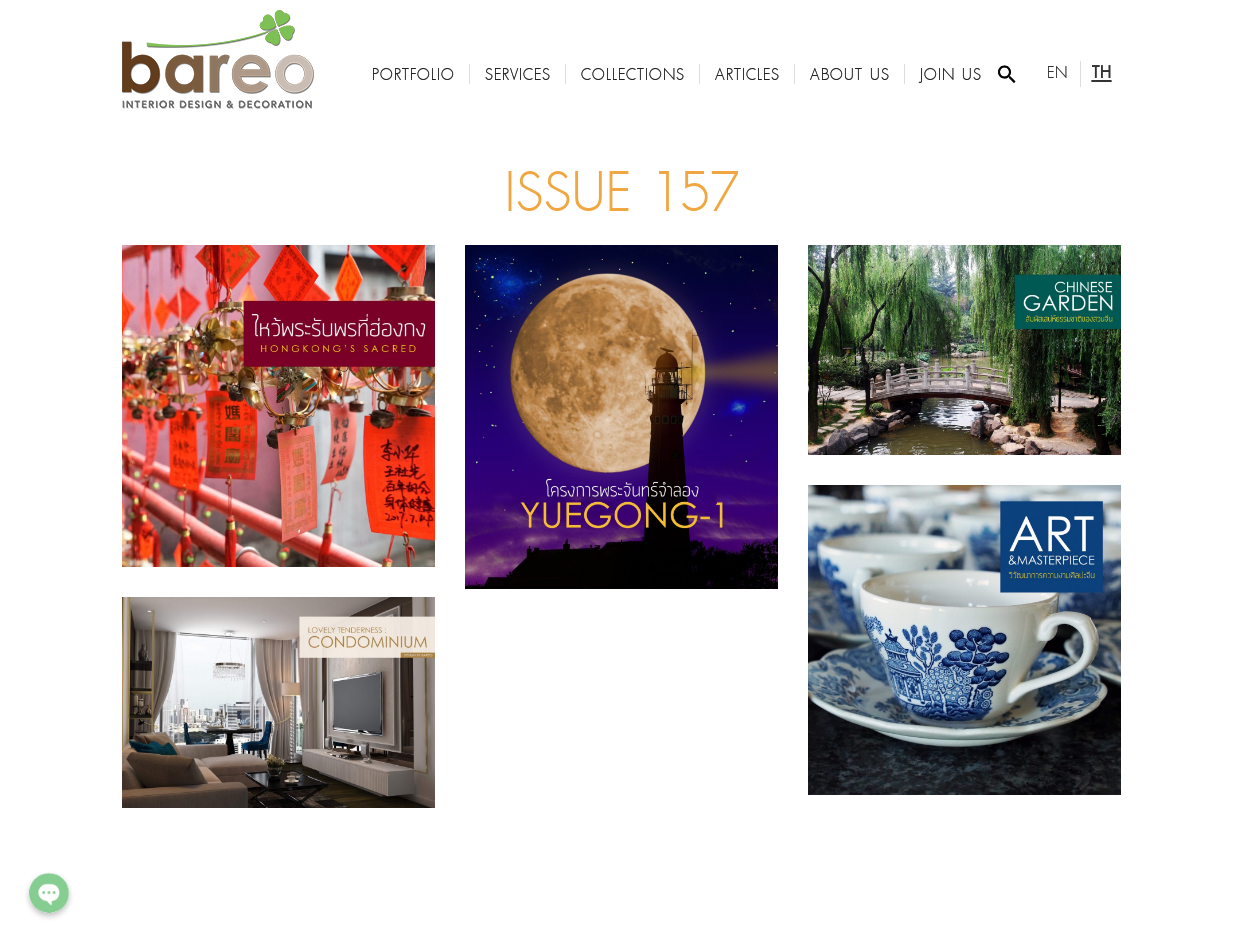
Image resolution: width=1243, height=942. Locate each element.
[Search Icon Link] (1007, 74)
